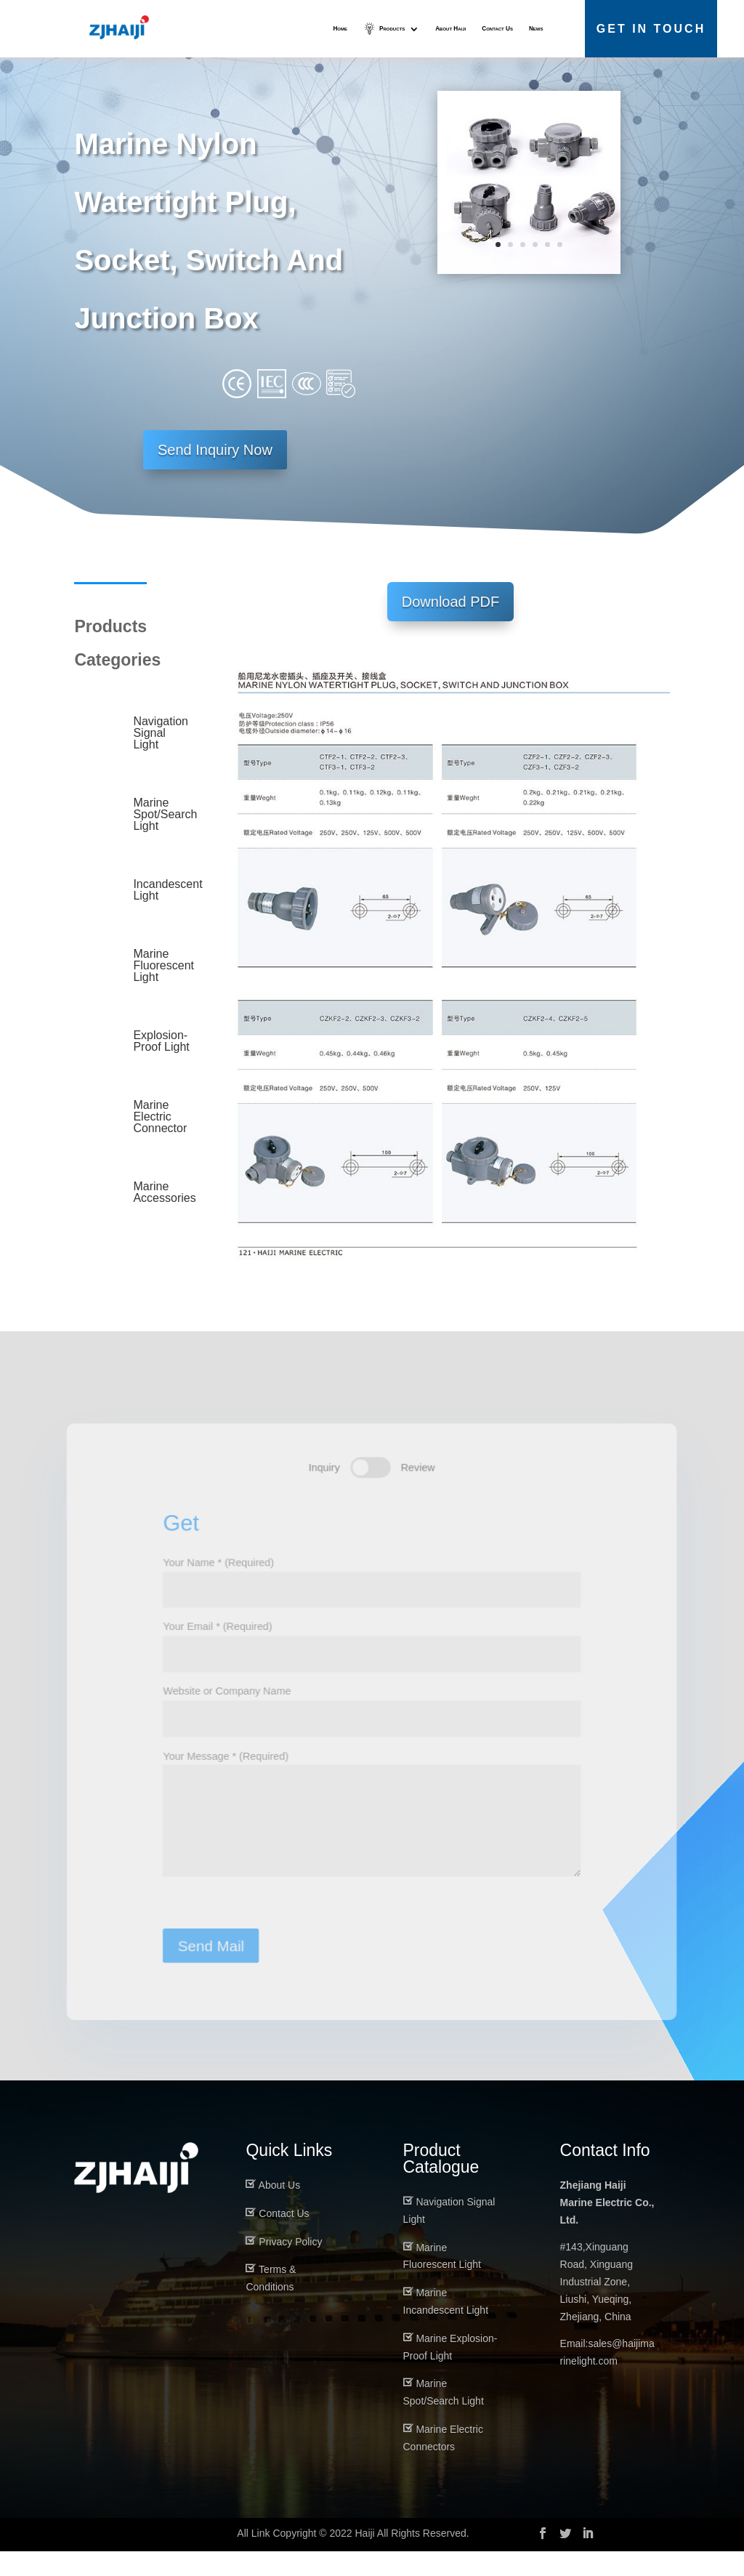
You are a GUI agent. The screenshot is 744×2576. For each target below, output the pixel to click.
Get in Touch (651, 29)
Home (340, 28)
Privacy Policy (290, 2266)
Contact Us (497, 28)
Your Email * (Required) (372, 1663)
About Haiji (450, 28)
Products (391, 29)
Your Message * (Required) (372, 1840)
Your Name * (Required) (372, 1597)
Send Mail (207, 1975)
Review (419, 1486)
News (536, 28)
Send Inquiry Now (215, 475)
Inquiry (323, 1486)
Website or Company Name (372, 1729)
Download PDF (451, 626)
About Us (280, 2210)
